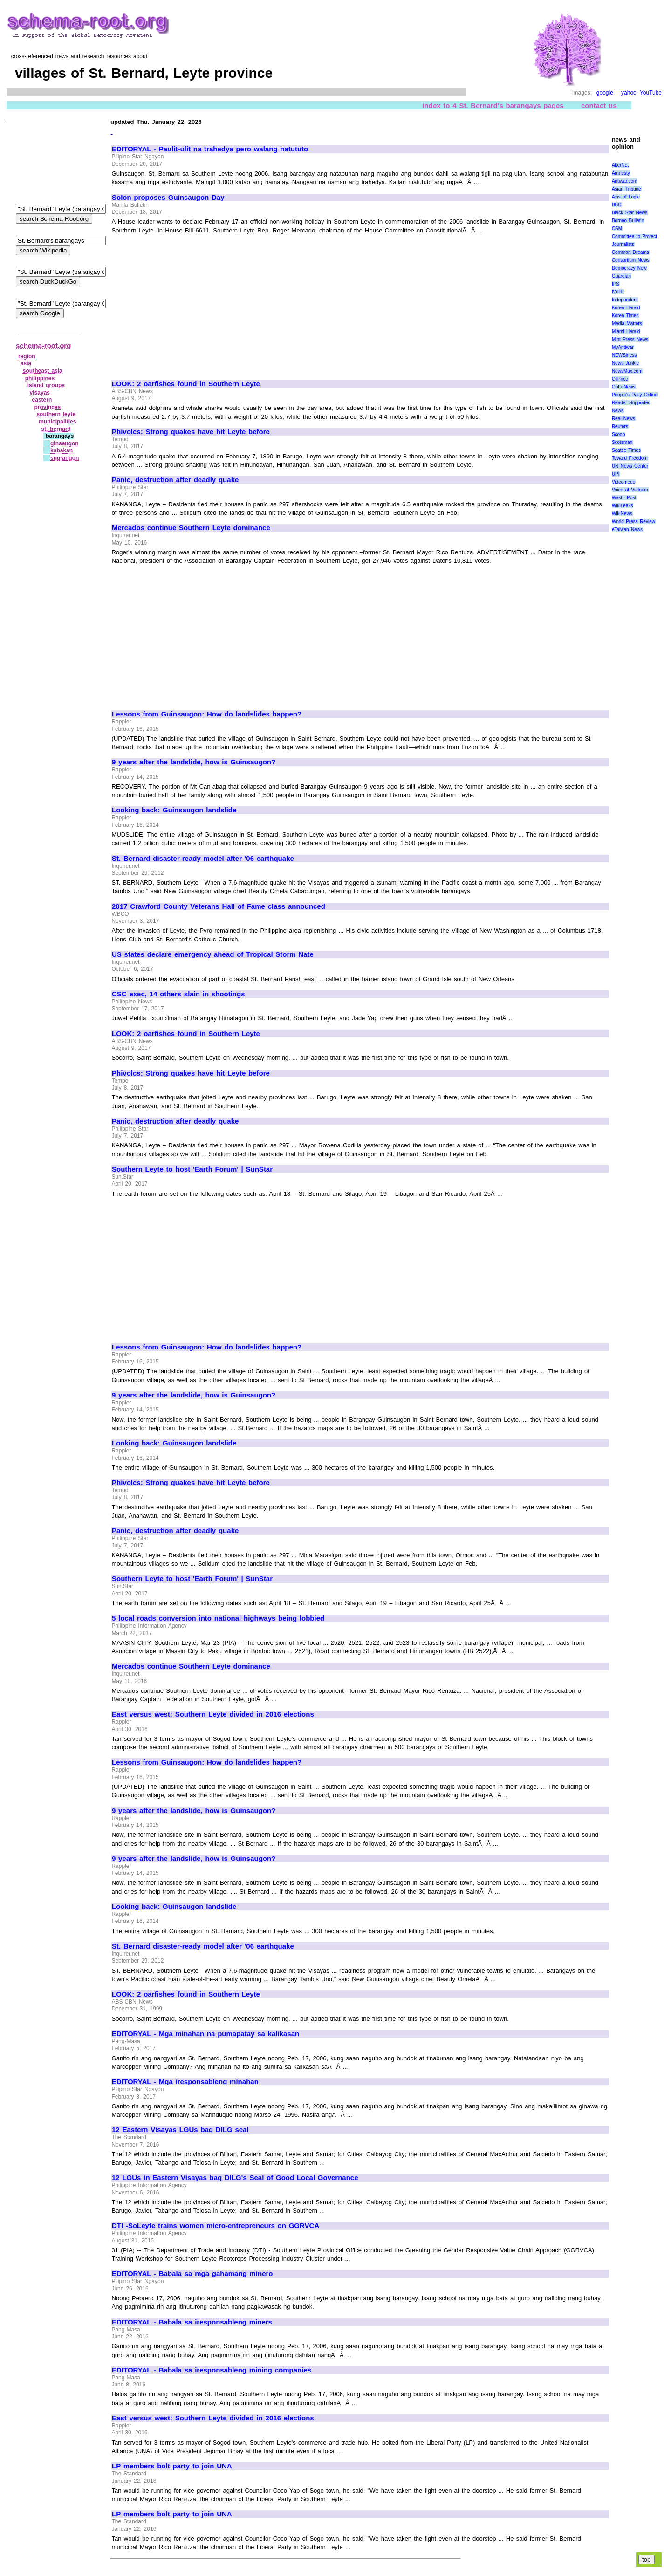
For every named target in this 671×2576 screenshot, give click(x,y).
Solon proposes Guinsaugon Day (168, 197)
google (604, 92)
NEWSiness (624, 355)
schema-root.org (43, 345)
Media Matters (627, 323)
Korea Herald (626, 307)
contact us (599, 105)
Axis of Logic (626, 196)
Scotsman (622, 442)
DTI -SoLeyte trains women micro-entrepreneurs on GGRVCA (215, 2225)
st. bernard (56, 429)
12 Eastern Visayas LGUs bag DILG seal (180, 2129)
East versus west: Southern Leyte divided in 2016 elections (213, 1714)
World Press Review (633, 521)
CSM (617, 228)
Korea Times (625, 315)
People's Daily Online (634, 394)
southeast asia (42, 371)
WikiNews (622, 513)
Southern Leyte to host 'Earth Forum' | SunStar (192, 1169)
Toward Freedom (630, 458)
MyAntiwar (623, 347)
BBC (617, 204)
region (26, 356)
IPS (615, 283)
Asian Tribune (626, 188)
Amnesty (621, 173)
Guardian (621, 276)
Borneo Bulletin (628, 220)
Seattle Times (626, 450)
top (646, 2559)
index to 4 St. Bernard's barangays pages (492, 105)
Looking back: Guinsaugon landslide (174, 810)
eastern (42, 399)
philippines (40, 378)
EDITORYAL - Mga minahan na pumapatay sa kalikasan (205, 2034)
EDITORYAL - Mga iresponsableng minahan (185, 2081)
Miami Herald (626, 331)
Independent (625, 299)
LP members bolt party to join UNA (172, 2466)
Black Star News (630, 212)
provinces (47, 407)
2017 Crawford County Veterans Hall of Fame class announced (218, 906)
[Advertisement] (190, 303)
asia (26, 363)
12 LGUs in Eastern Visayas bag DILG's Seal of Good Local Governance (235, 2177)
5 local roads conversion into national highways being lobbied (218, 1618)
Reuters (620, 426)
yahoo (629, 92)
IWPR (618, 291)
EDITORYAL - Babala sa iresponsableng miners (192, 2322)
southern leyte (55, 414)
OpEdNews (624, 386)
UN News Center (630, 466)
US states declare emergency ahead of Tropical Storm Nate (213, 954)
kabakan (61, 450)
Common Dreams (630, 252)
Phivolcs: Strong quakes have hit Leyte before (191, 432)
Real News (623, 418)
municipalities (57, 421)
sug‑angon (64, 458)
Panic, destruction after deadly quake (175, 480)
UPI (616, 474)
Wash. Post (624, 497)
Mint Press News (630, 339)
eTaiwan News (627, 529)
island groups (46, 385)
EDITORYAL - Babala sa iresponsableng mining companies (211, 2370)
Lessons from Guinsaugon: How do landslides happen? (206, 714)
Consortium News (631, 260)
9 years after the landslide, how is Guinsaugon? (193, 762)
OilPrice (620, 379)
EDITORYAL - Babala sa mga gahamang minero (192, 2273)
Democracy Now (629, 268)
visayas (40, 392)
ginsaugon (64, 443)
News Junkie (625, 363)
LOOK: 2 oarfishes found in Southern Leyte (186, 384)
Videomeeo (623, 481)
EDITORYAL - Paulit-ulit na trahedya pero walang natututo (210, 149)
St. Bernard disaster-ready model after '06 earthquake (203, 858)
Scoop (618, 434)
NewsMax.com (627, 371)
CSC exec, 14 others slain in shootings (178, 994)
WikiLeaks (622, 505)
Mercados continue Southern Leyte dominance (191, 528)
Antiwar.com (624, 181)
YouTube (651, 92)
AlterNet (620, 165)
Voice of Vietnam (630, 489)
